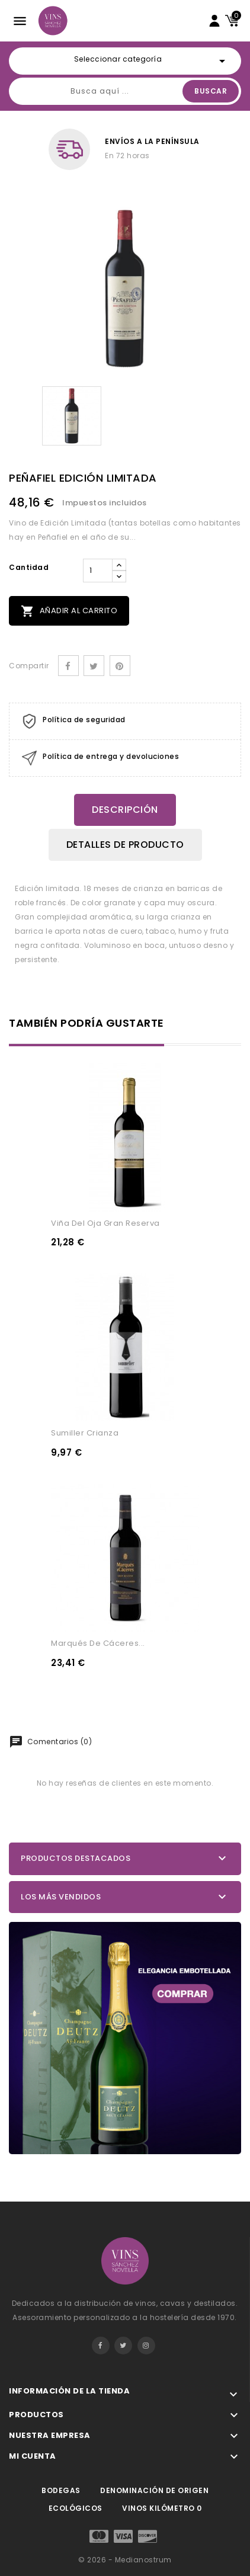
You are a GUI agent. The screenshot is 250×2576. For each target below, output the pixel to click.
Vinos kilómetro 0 (162, 2508)
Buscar (210, 91)
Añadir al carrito (69, 611)
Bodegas (61, 2490)
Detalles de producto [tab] (125, 844)
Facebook (101, 2345)
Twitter (123, 2345)
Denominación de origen (154, 2490)
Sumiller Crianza (84, 1432)
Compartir (68, 665)
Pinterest (120, 665)
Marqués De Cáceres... (98, 1643)
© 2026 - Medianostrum (125, 2560)
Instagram (146, 2345)
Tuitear (94, 665)
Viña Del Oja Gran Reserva (105, 1223)
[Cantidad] (98, 570)
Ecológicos (75, 2508)
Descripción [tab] (125, 809)
